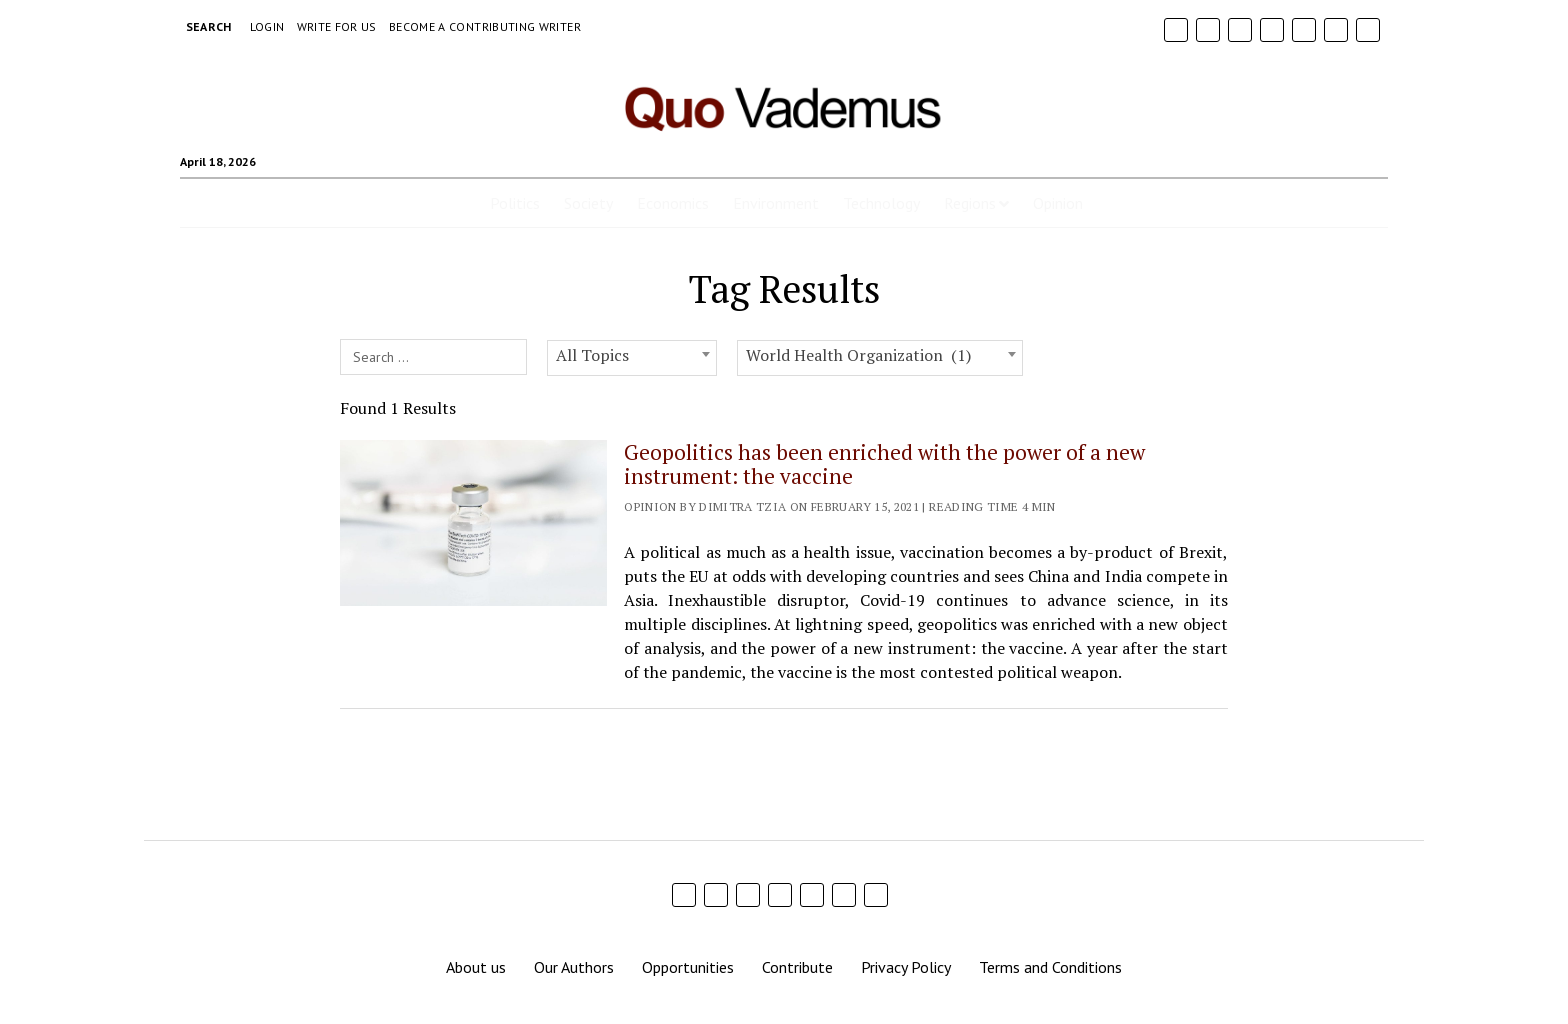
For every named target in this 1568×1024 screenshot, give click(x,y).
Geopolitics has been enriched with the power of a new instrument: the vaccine (884, 464)
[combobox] (632, 358)
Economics (673, 203)
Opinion (1058, 203)
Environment (776, 203)
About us (476, 967)
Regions (970, 203)
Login (267, 26)
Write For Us (337, 26)
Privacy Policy (906, 967)
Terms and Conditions (1050, 967)
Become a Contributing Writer (485, 26)
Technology (881, 203)
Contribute (797, 967)
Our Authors (574, 967)
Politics (515, 203)
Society (588, 203)
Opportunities (688, 967)
